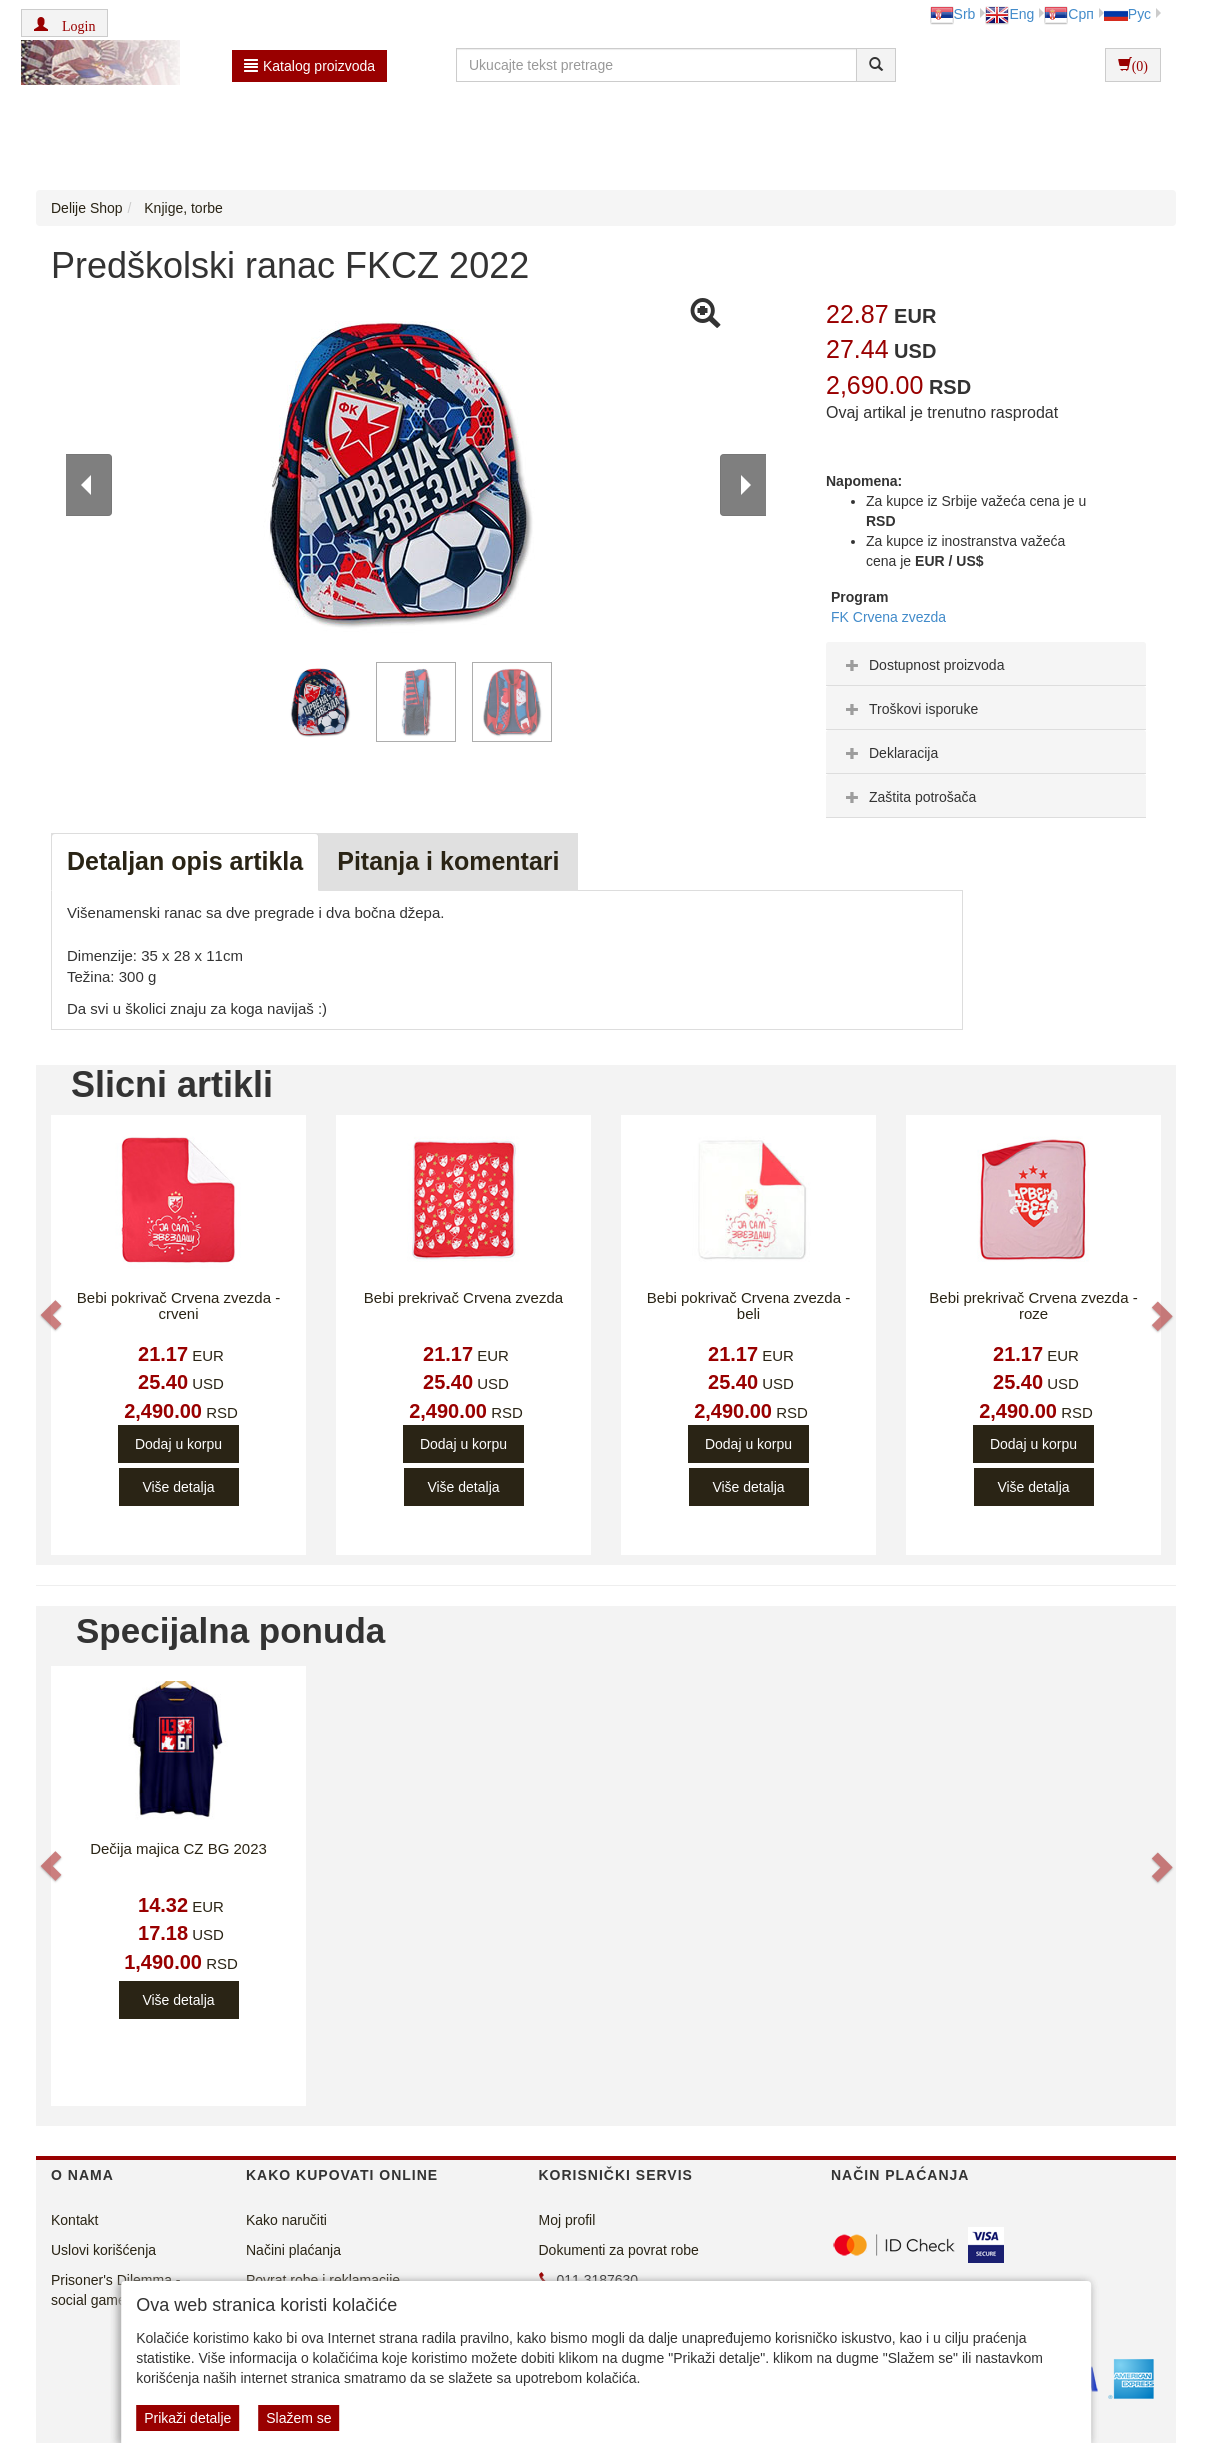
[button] (64, 23)
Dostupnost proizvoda (922, 665)
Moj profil (567, 2220)
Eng (1009, 14)
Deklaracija (889, 753)
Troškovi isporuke (909, 709)
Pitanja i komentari (448, 861)
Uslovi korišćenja (103, 2250)
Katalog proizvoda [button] (309, 66)
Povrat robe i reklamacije (323, 2280)
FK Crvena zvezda (888, 617)
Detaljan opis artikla (185, 861)
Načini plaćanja (293, 2250)
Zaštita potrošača (908, 797)
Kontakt (74, 2220)
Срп (1068, 14)
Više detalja (178, 1487)
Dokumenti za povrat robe (619, 2250)
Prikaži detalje (187, 2418)
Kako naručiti (286, 2220)
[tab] (986, 664)
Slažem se (298, 2418)
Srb (953, 14)
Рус (1127, 14)
